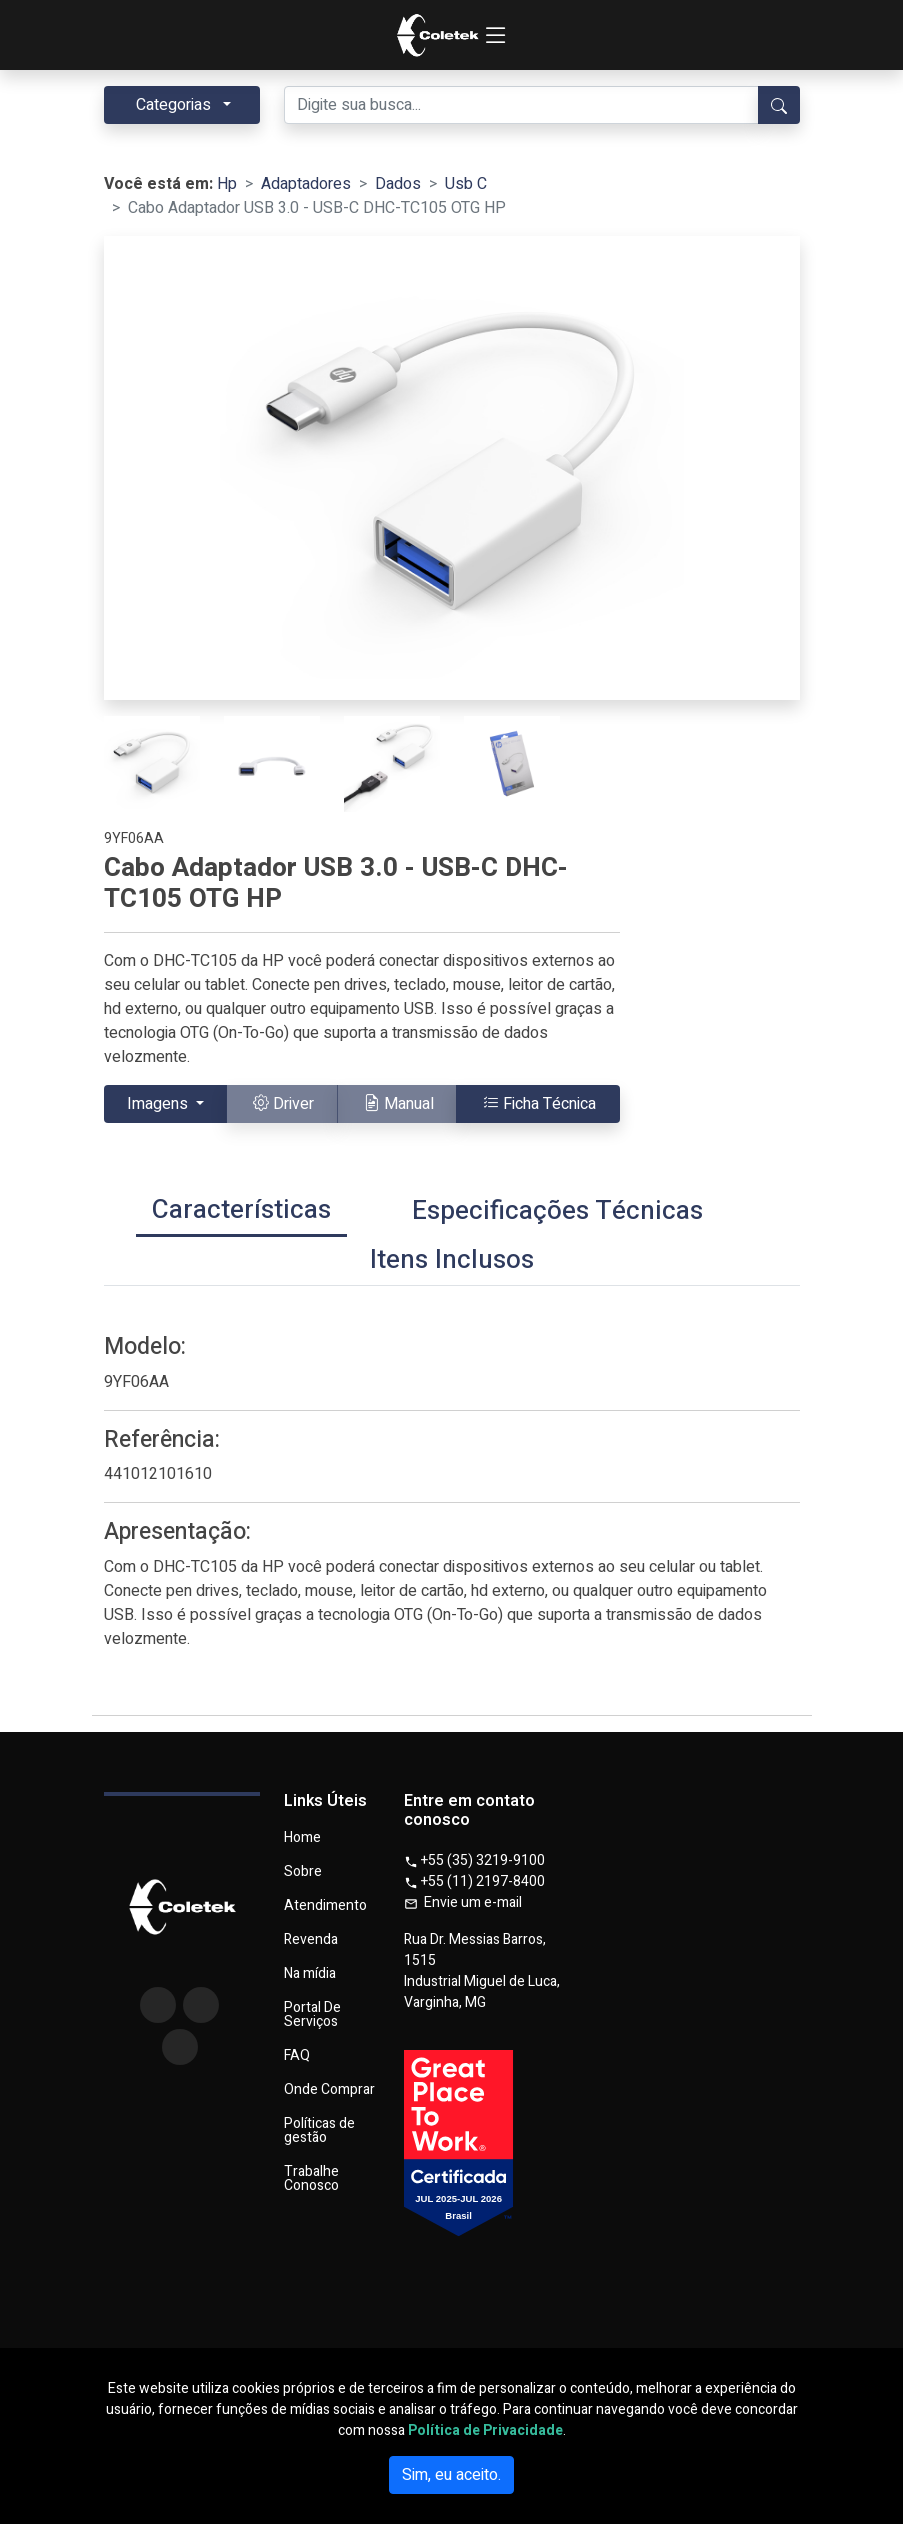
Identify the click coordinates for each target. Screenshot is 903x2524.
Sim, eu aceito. (451, 2475)
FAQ (297, 2056)
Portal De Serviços (312, 2015)
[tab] (241, 1212)
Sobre (303, 1872)
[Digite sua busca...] (521, 105)
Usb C (466, 184)
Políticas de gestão (319, 2131)
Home (302, 1838)
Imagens (159, 1104)
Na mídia (310, 1974)
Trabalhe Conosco (311, 2179)
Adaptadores (306, 184)
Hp (227, 184)
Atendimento (325, 1906)
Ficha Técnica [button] (539, 1104)
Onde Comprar (329, 2090)
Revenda (311, 1940)
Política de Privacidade (485, 2430)
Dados (398, 184)
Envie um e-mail (463, 1902)
